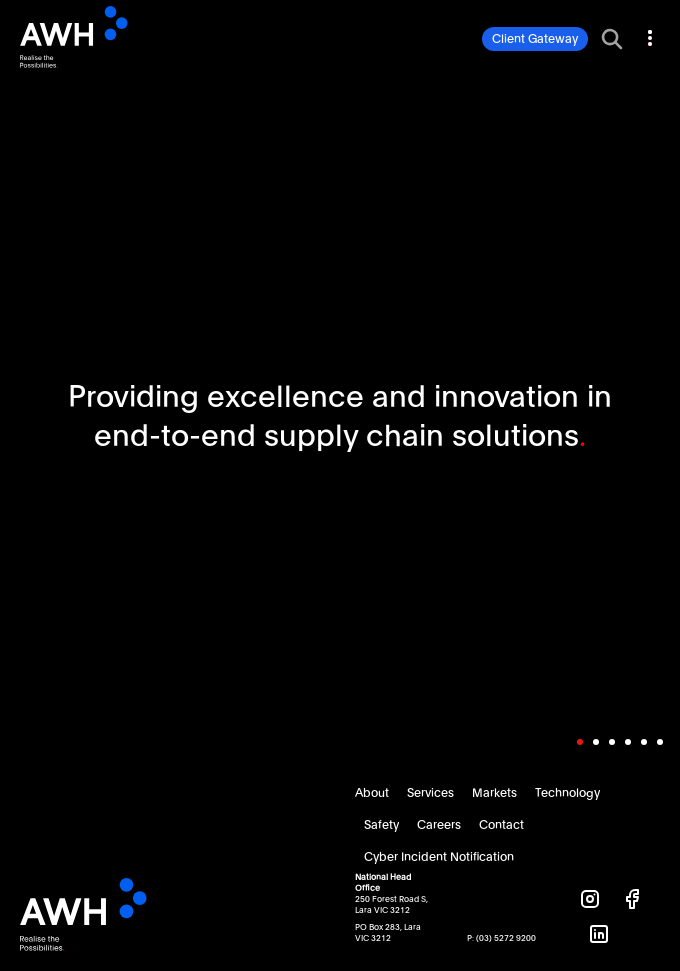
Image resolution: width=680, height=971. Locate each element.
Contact (501, 825)
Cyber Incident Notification (439, 857)
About (372, 793)
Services (430, 793)
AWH (107, 37)
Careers (439, 825)
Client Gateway (535, 39)
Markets (494, 793)
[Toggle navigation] (648, 35)
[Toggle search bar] (612, 39)
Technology (567, 793)
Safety (381, 825)
